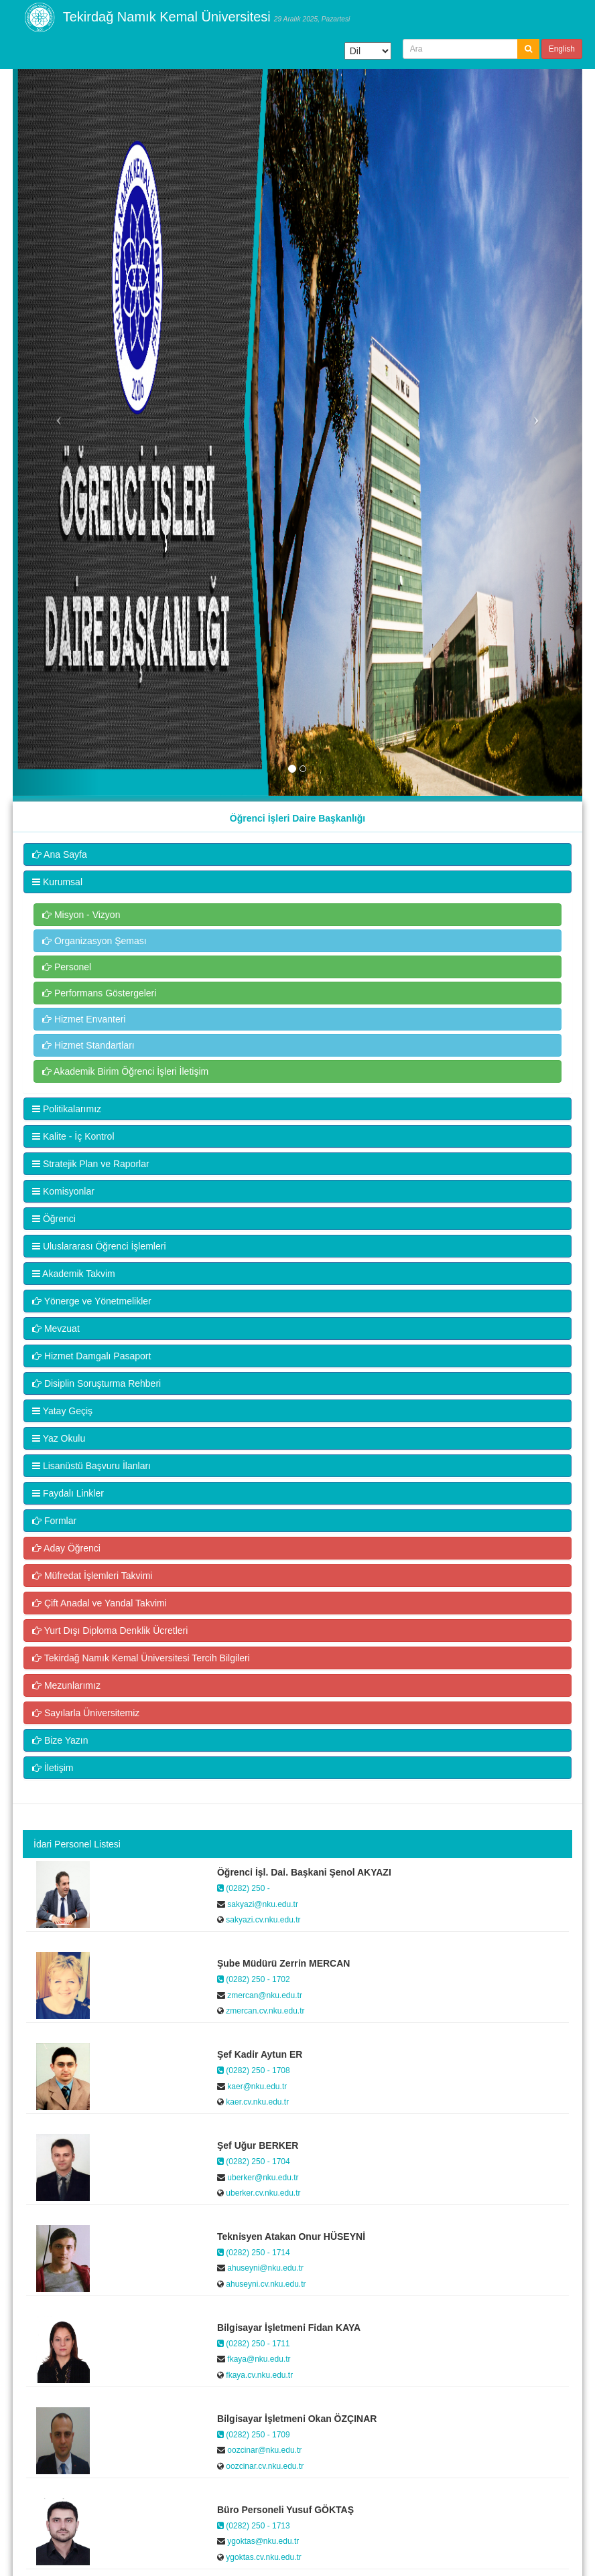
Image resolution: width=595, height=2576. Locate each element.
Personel (66, 967)
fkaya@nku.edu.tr (258, 2359)
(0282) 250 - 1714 (253, 2252)
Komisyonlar (63, 1191)
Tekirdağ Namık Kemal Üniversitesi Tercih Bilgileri (141, 1658)
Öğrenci (54, 1218)
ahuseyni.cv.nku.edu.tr (265, 2284)
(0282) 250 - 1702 (253, 1979)
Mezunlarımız (66, 1685)
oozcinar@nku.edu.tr (263, 2450)
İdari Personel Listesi (77, 1844)
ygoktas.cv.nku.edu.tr (263, 2557)
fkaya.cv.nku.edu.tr (258, 2375)
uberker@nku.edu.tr (262, 2177)
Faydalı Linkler (68, 1493)
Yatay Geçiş (62, 1411)
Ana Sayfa (59, 854)
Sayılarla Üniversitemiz (85, 1713)
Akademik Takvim (73, 1273)
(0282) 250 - (243, 1888)
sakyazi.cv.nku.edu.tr (262, 1919)
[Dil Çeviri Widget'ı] (367, 51)
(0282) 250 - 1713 (253, 2525)
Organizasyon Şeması (94, 940)
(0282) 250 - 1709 (253, 2434)
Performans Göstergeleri (99, 993)
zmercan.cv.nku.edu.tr (264, 2011)
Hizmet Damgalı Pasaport (91, 1356)
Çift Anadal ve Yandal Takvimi (99, 1603)
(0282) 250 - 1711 (253, 2343)
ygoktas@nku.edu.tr (262, 2541)
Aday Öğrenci (66, 1548)
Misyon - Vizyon (81, 914)
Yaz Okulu (58, 1438)
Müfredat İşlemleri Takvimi (92, 1575)
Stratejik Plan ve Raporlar (90, 1163)
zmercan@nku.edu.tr (263, 1995)
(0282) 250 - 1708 (253, 2070)
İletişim (52, 1767)
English (562, 49)
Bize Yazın (60, 1740)
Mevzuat (56, 1328)
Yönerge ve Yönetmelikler (91, 1301)
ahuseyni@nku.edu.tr (264, 2268)
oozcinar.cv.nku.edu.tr (264, 2466)
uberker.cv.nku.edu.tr (262, 2193)
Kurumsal (57, 882)
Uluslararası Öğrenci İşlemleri (99, 1246)
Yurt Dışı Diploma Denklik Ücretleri (110, 1630)
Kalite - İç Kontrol (73, 1136)
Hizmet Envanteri (83, 1019)
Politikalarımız (66, 1109)
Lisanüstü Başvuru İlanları (91, 1465)
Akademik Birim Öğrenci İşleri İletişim (125, 1071)
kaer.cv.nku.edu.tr (256, 2102)
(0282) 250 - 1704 (253, 2161)
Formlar (54, 1520)
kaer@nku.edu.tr (256, 2086)
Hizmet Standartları (88, 1045)
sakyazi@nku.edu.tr (261, 1904)
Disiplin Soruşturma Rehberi (96, 1383)
